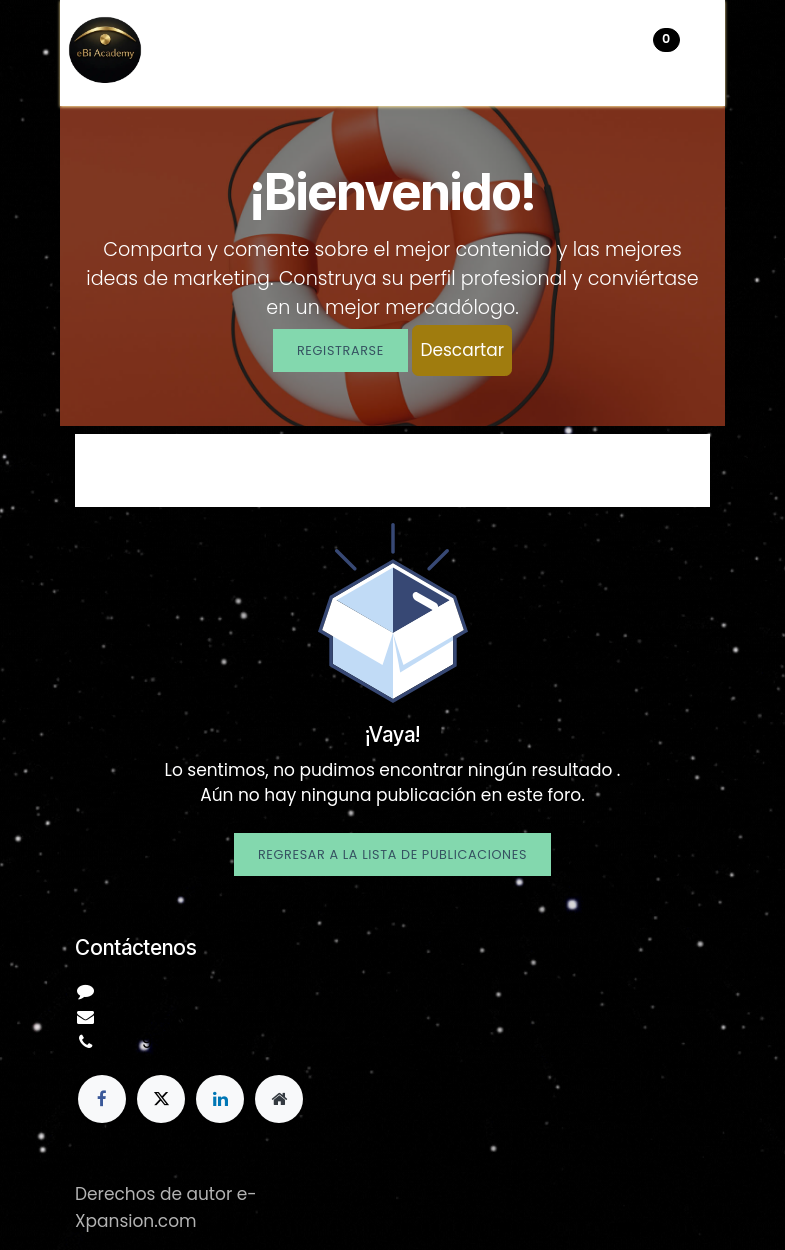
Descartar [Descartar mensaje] (462, 350)
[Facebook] (102, 1099)
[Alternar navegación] (705, 53)
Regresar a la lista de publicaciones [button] (392, 854)
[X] (161, 1099)
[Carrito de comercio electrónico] (605, 53)
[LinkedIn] (220, 1099)
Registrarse (340, 350)
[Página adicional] (279, 1099)
